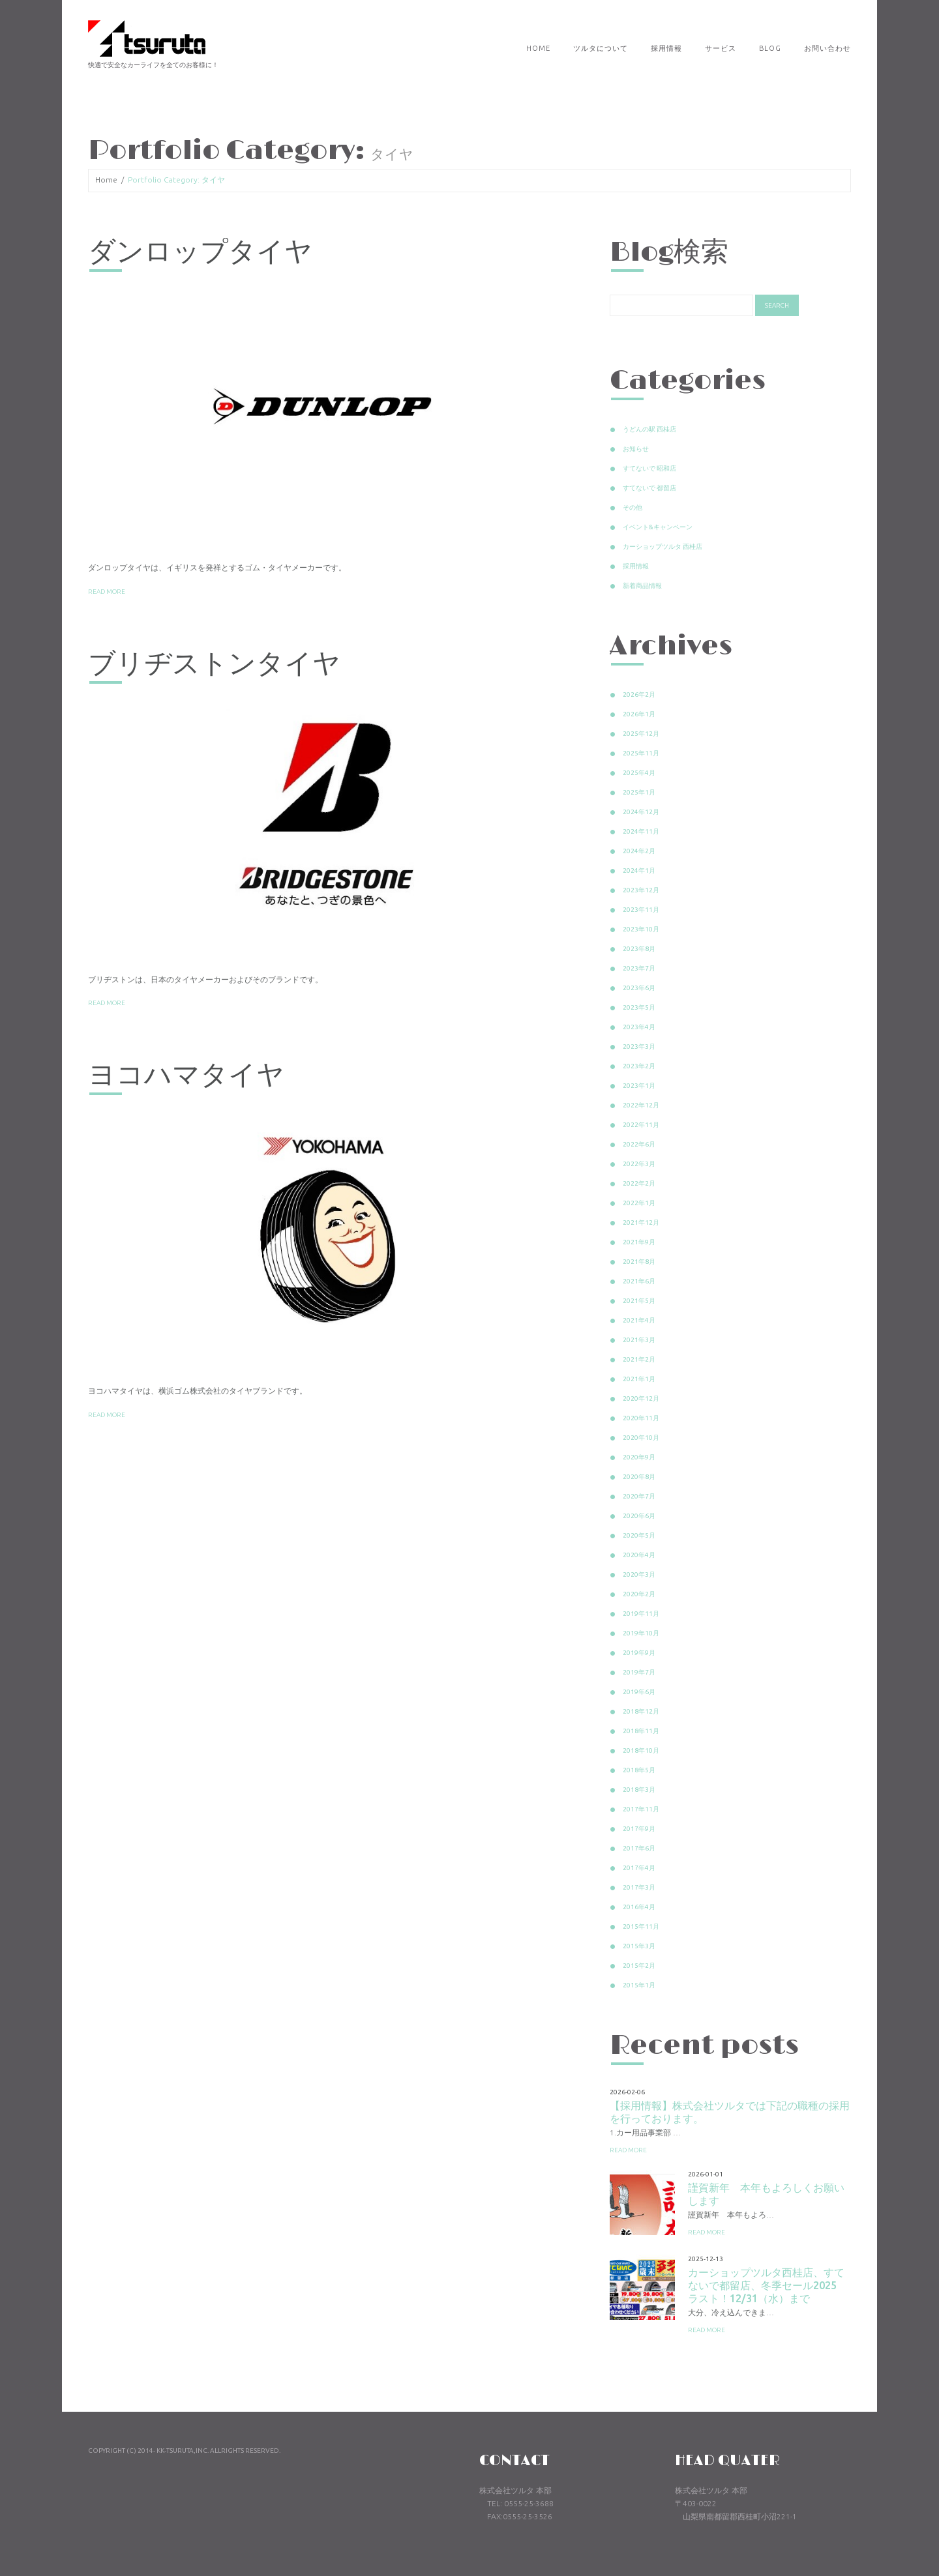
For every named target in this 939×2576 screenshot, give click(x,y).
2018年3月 (639, 1789)
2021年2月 (639, 1359)
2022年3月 (639, 1163)
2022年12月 (641, 1105)
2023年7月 (639, 968)
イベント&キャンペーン (658, 527)
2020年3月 (639, 1574)
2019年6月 (639, 1691)
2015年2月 (639, 1965)
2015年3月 (639, 1946)
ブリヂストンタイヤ (214, 664)
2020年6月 (639, 1515)
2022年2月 (639, 1183)
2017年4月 (639, 1867)
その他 (632, 507)
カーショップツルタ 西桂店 (662, 546)
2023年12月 (641, 890)
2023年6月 (639, 987)
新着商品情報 (642, 585)
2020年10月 (641, 1437)
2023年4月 (639, 1027)
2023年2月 (639, 1066)
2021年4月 (639, 1320)
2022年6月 (639, 1144)
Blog (770, 48)
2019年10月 (641, 1633)
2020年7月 (639, 1496)
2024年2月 (639, 851)
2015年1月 (639, 1985)
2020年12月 (641, 1398)
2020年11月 (641, 1418)
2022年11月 (641, 1124)
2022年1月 (639, 1203)
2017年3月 (639, 1887)
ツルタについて (600, 48)
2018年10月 (641, 1750)
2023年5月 (639, 1007)
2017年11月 (641, 1809)
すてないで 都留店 (649, 487)
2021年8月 (639, 1261)
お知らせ (636, 448)
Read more (106, 591)
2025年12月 (641, 733)
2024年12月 (641, 811)
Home (538, 48)
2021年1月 (639, 1379)
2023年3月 (639, 1046)
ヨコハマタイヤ (186, 1075)
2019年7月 (639, 1672)
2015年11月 (641, 1926)
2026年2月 (639, 694)
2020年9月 (639, 1457)
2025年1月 (639, 792)
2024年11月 (641, 831)
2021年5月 (639, 1300)
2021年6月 (639, 1281)
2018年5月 (639, 1770)
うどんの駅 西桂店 (649, 429)
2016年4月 (639, 1906)
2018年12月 (641, 1711)
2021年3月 (639, 1339)
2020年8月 (639, 1476)
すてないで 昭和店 (649, 468)
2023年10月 (641, 929)
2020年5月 (639, 1535)
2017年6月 (639, 1848)
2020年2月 (639, 1594)
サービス (720, 48)
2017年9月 (639, 1828)
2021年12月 (641, 1222)
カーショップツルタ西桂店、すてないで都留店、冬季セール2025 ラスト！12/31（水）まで (767, 2285)
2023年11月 (641, 909)
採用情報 (666, 48)
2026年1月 (639, 714)
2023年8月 (639, 948)
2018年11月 (641, 1730)
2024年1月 (639, 870)
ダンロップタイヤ (200, 252)
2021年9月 (639, 1242)
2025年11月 (641, 753)
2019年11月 (641, 1613)
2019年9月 (639, 1652)
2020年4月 (639, 1555)
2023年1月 (639, 1085)
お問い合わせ (827, 48)
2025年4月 (639, 772)
